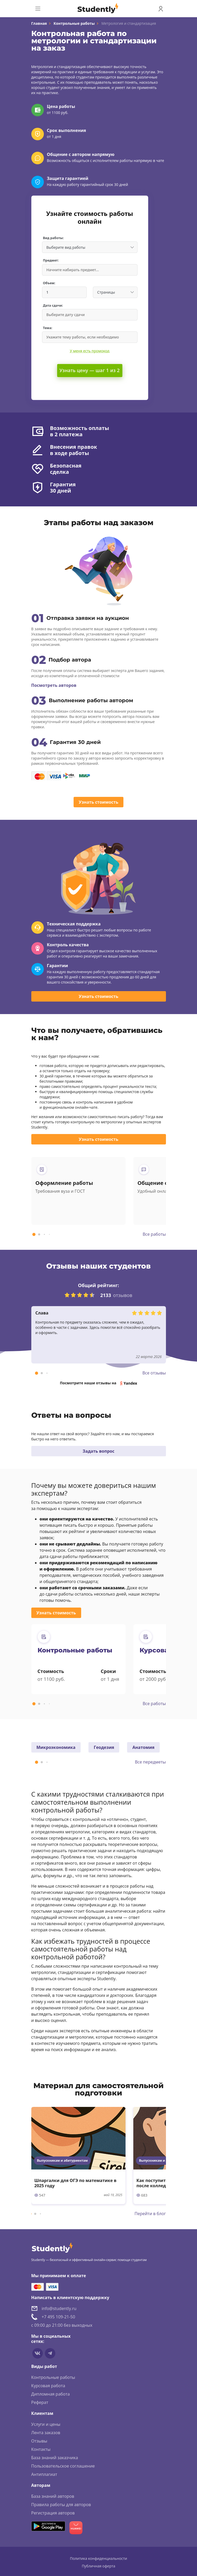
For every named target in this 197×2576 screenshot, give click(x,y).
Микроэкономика (56, 1747)
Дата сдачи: (53, 305)
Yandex (130, 1383)
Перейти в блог (150, 2213)
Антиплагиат (44, 2474)
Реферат (39, 2402)
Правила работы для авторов (61, 2504)
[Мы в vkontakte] (37, 2353)
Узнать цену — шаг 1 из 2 (89, 370)
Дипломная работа (50, 2394)
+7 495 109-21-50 (58, 2317)
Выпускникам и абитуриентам (62, 2160)
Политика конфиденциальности (98, 2558)
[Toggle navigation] (37, 8)
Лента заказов (45, 2432)
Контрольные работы (74, 23)
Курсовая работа (48, 2386)
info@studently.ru (59, 2308)
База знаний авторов (52, 2496)
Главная (39, 23)
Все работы (154, 1234)
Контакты (41, 2449)
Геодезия (104, 1747)
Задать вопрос (99, 1451)
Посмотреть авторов (53, 685)
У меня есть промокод (90, 350)
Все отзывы (154, 1373)
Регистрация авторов (53, 2513)
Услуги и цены (46, 2424)
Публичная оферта (98, 2565)
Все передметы (150, 1762)
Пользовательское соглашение (63, 2466)
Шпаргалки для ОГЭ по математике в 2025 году (75, 2183)
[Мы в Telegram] (50, 2353)
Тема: (47, 328)
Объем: (49, 283)
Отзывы (39, 2441)
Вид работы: (53, 238)
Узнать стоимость (98, 802)
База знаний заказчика (54, 2457)
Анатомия (143, 1747)
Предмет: (51, 260)
